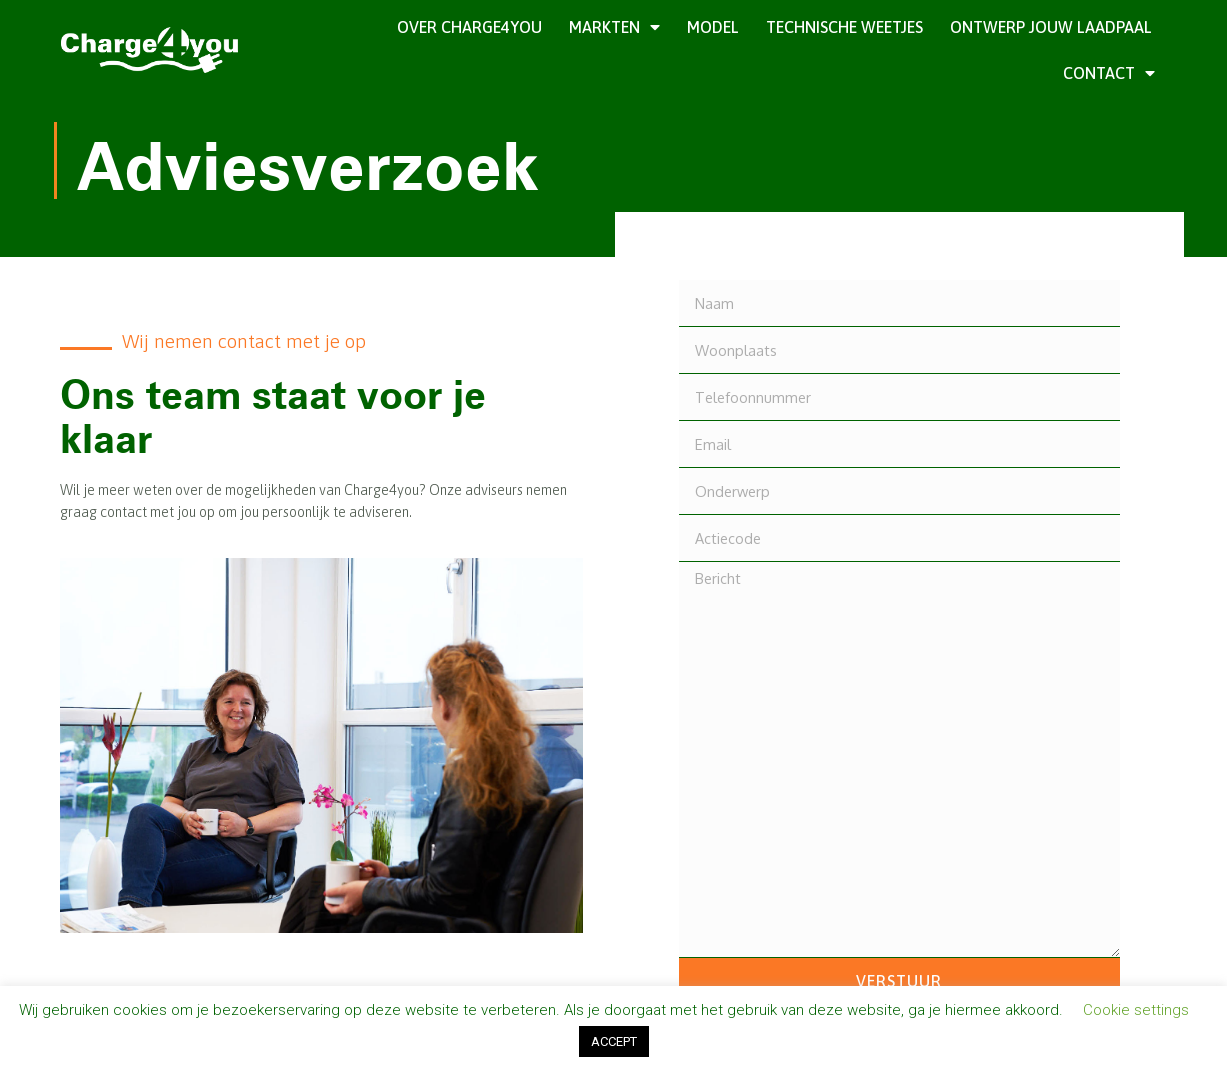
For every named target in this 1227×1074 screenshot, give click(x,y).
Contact (1109, 73)
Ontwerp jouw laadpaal (1051, 27)
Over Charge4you (469, 27)
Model (713, 27)
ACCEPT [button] (614, 1041)
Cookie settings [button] (1136, 1010)
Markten (614, 27)
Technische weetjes (844, 27)
